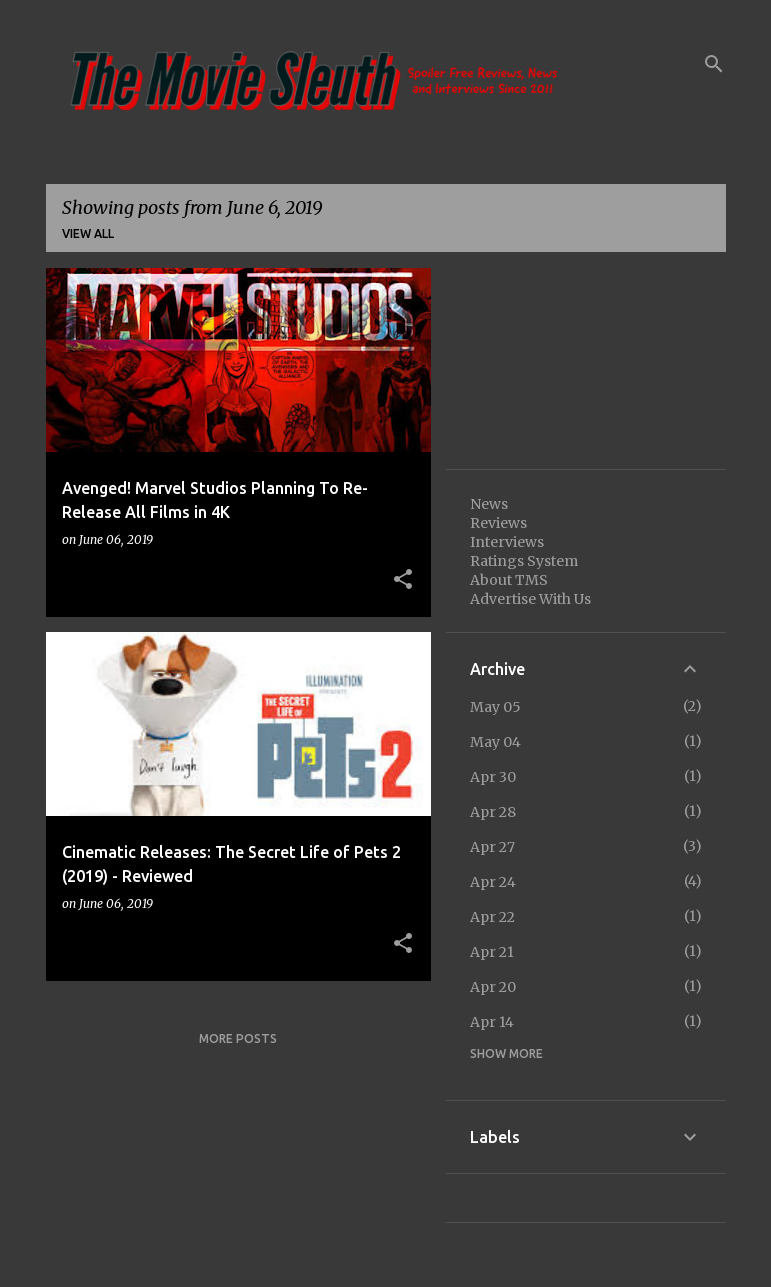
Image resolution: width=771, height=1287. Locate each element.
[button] (403, 580)
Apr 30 (493, 777)
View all (88, 233)
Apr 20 (493, 987)
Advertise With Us (530, 599)
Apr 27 (492, 847)
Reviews (498, 523)
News (489, 504)
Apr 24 (493, 882)
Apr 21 (492, 952)
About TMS (509, 580)
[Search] (714, 64)
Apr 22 (492, 917)
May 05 (495, 707)
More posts (238, 1038)
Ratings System (524, 561)
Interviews (507, 542)
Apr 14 (492, 1022)
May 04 (495, 742)
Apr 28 (493, 812)
